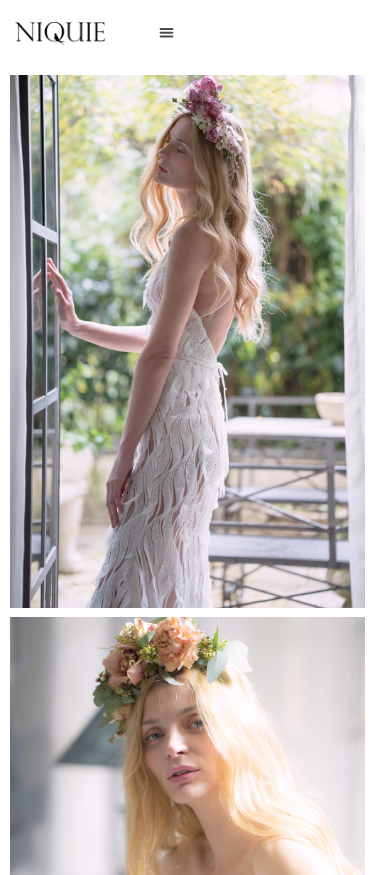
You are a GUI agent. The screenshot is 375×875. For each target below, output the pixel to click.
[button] (166, 32)
